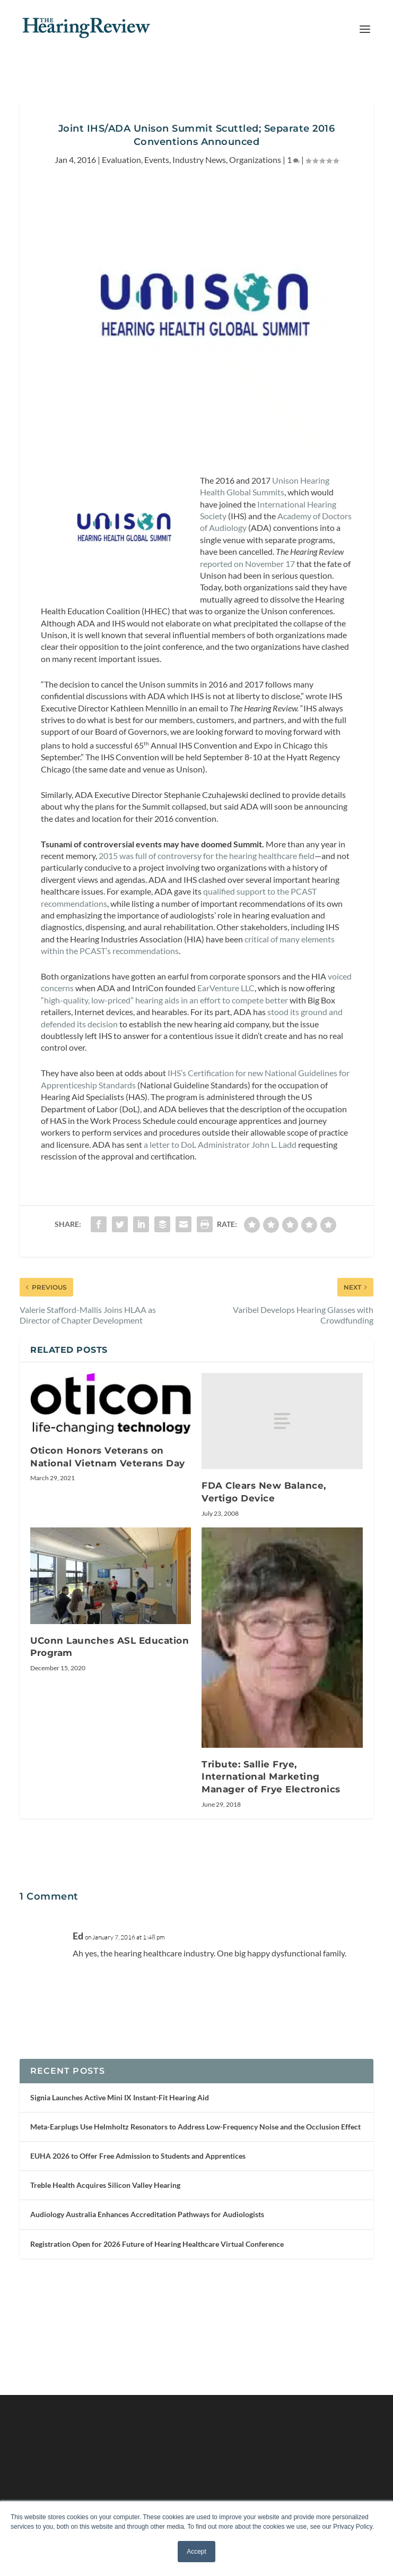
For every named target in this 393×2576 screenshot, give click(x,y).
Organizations (255, 159)
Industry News (199, 159)
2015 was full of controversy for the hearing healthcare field (207, 856)
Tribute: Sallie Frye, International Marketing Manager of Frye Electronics (271, 1776)
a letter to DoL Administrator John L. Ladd (220, 1144)
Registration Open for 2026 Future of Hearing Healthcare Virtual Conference (157, 2243)
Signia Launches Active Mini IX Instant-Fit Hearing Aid (119, 2097)
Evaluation (121, 159)
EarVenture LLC (226, 988)
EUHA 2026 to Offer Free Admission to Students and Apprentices (138, 2155)
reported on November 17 (247, 564)
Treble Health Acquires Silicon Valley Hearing (105, 2184)
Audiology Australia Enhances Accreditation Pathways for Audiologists (147, 2214)
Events (156, 159)
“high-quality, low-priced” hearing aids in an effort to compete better (164, 1000)
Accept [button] (196, 2551)
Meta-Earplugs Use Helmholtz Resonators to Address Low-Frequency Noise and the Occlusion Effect (195, 2126)
